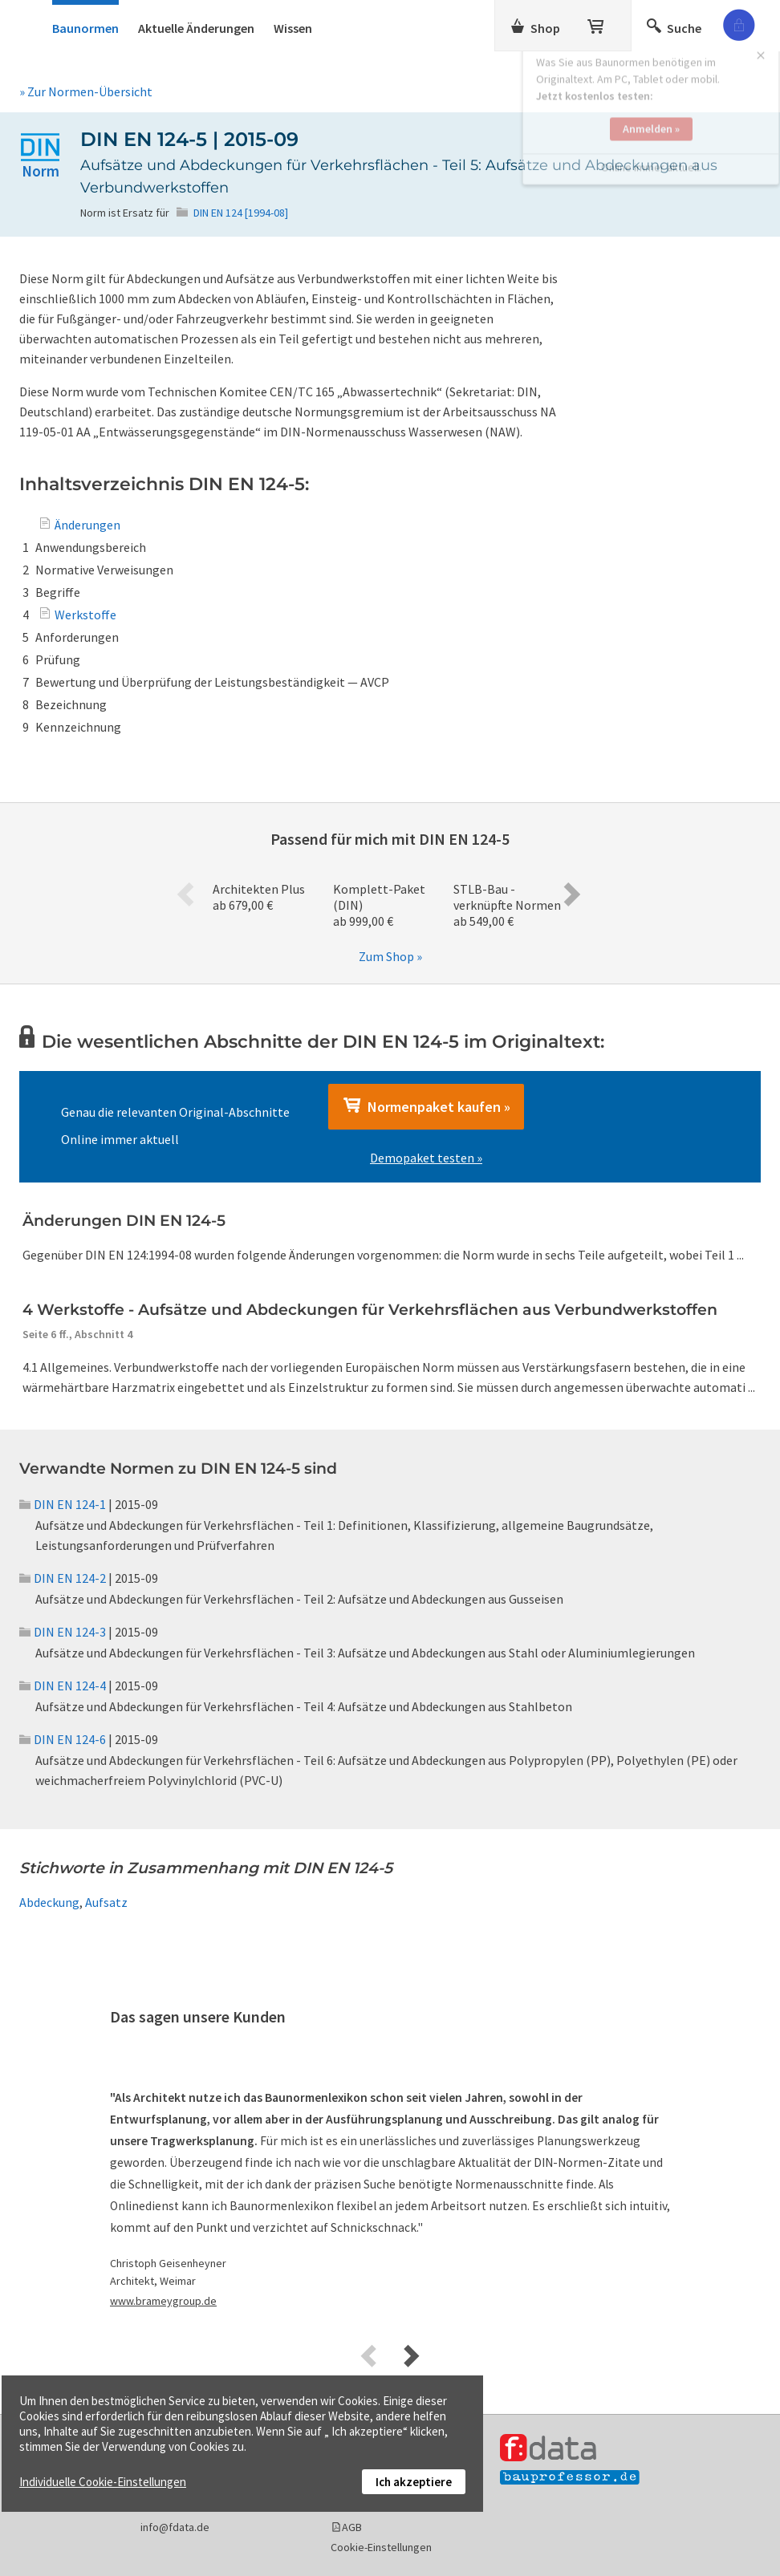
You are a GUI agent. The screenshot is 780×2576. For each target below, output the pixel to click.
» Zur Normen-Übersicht (85, 91)
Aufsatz (106, 1902)
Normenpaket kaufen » (426, 1106)
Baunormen (85, 28)
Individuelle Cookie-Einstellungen (102, 2481)
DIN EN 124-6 (62, 1739)
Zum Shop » (390, 956)
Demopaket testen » (426, 1158)
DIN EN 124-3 (62, 1632)
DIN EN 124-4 (62, 1685)
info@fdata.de (174, 2527)
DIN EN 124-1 (62, 1504)
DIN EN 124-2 (62, 1578)
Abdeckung (49, 1902)
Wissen (293, 28)
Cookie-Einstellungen (381, 2547)
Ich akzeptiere (414, 2481)
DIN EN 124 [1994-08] (240, 212)
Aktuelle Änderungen (196, 28)
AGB (352, 2527)
